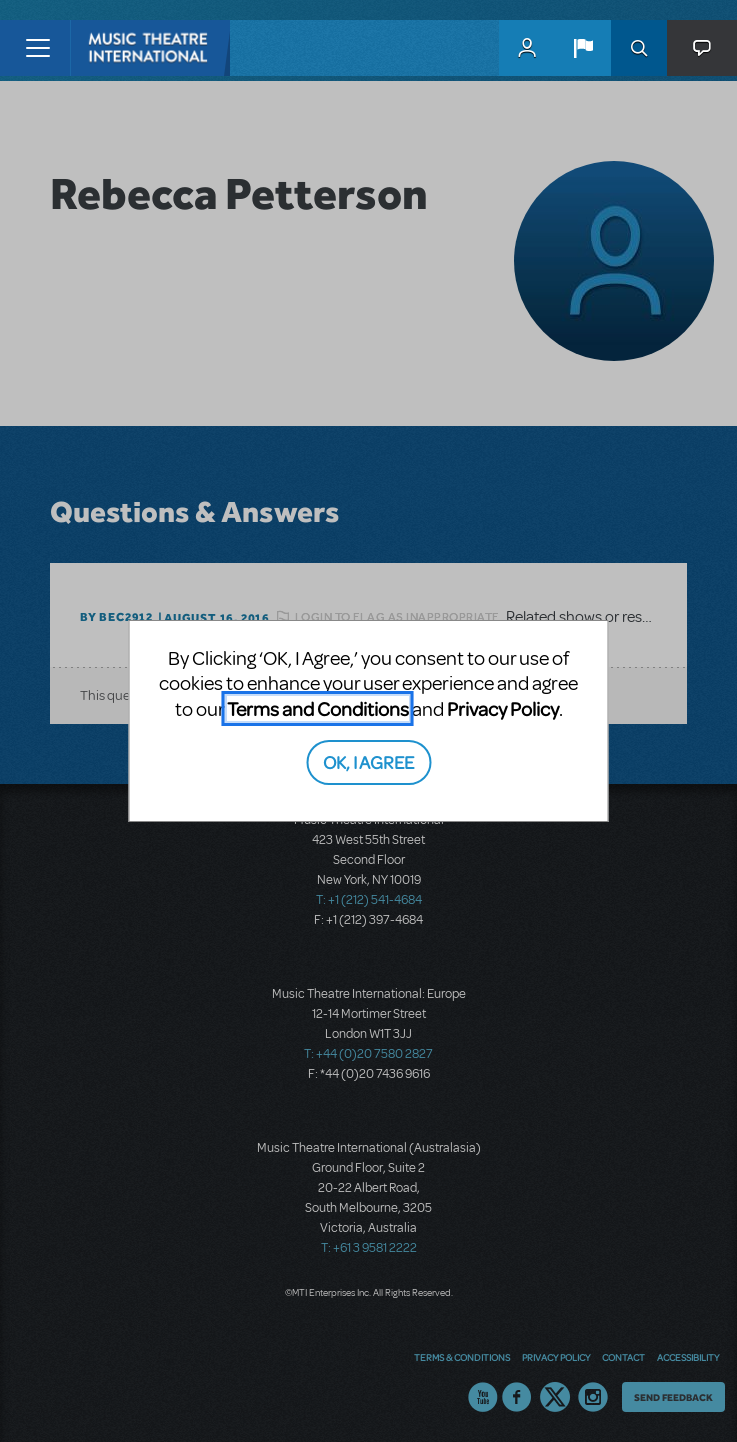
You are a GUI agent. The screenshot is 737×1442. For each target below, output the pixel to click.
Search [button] (639, 48)
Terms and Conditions (318, 708)
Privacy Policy (503, 708)
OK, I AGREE (368, 761)
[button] (583, 48)
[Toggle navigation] (37, 48)
